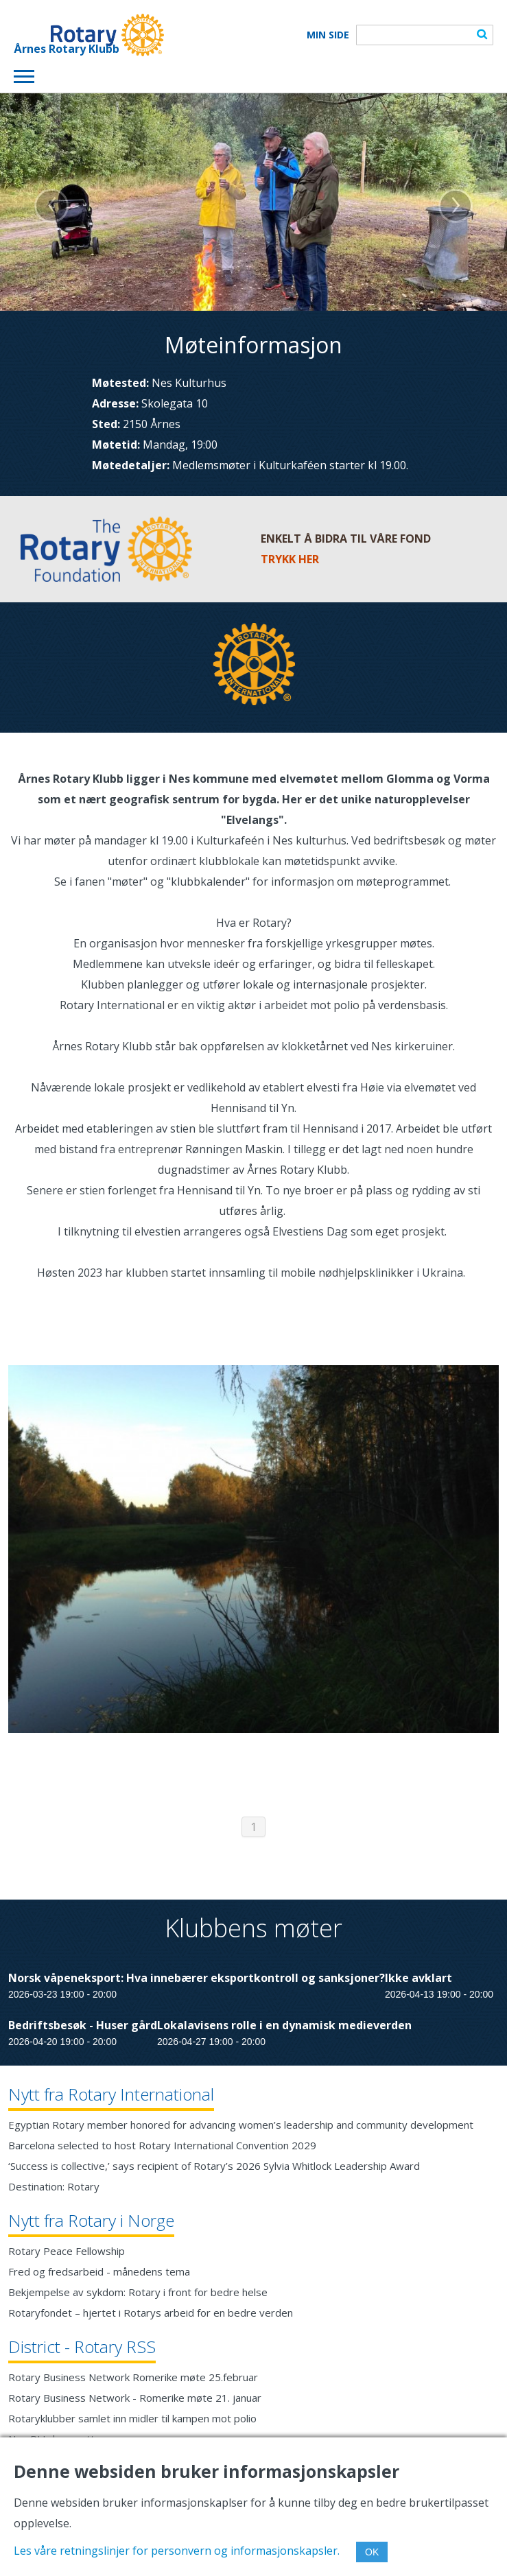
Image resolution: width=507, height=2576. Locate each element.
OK (372, 2552)
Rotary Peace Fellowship (66, 2251)
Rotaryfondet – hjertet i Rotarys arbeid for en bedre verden (150, 2312)
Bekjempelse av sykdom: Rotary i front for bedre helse (138, 2292)
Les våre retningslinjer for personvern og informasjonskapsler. (177, 2550)
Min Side (328, 35)
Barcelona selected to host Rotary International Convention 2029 (162, 2145)
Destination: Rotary (53, 2186)
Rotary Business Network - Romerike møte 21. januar (134, 2397)
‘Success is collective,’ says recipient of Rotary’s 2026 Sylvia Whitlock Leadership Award (214, 2166)
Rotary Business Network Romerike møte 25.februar (133, 2377)
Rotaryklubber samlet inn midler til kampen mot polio (132, 2418)
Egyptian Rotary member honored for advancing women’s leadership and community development (240, 2124)
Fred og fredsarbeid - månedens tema (99, 2271)
